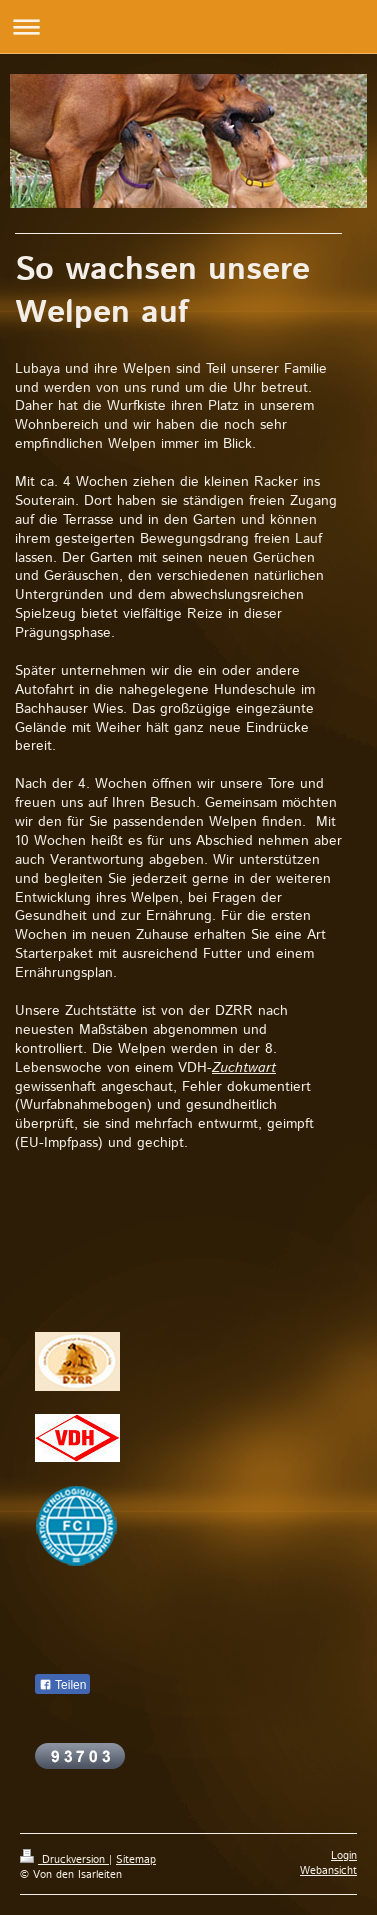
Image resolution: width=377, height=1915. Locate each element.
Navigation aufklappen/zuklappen (188, 26)
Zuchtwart (244, 1068)
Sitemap (136, 1860)
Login (344, 1856)
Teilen (62, 1685)
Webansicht (328, 1871)
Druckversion (64, 1860)
